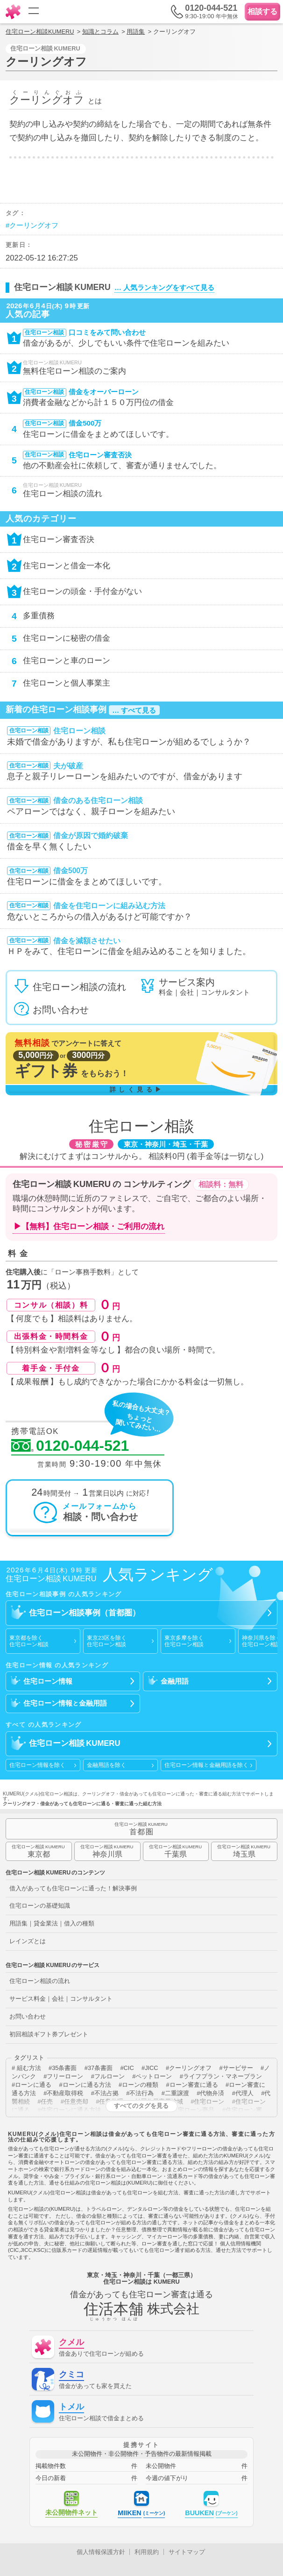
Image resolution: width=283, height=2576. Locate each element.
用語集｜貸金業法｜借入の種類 (51, 1923)
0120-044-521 (70, 1446)
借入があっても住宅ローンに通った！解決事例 (73, 1888)
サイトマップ (187, 2552)
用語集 (136, 31)
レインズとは (27, 1941)
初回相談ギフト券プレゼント (48, 2034)
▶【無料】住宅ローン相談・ (89, 1227)
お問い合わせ (27, 2016)
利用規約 (146, 2552)
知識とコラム (100, 31)
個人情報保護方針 (101, 2552)
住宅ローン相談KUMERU (40, 31)
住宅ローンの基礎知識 (39, 1905)
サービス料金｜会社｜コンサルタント (61, 1998)
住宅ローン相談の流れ (39, 1980)
